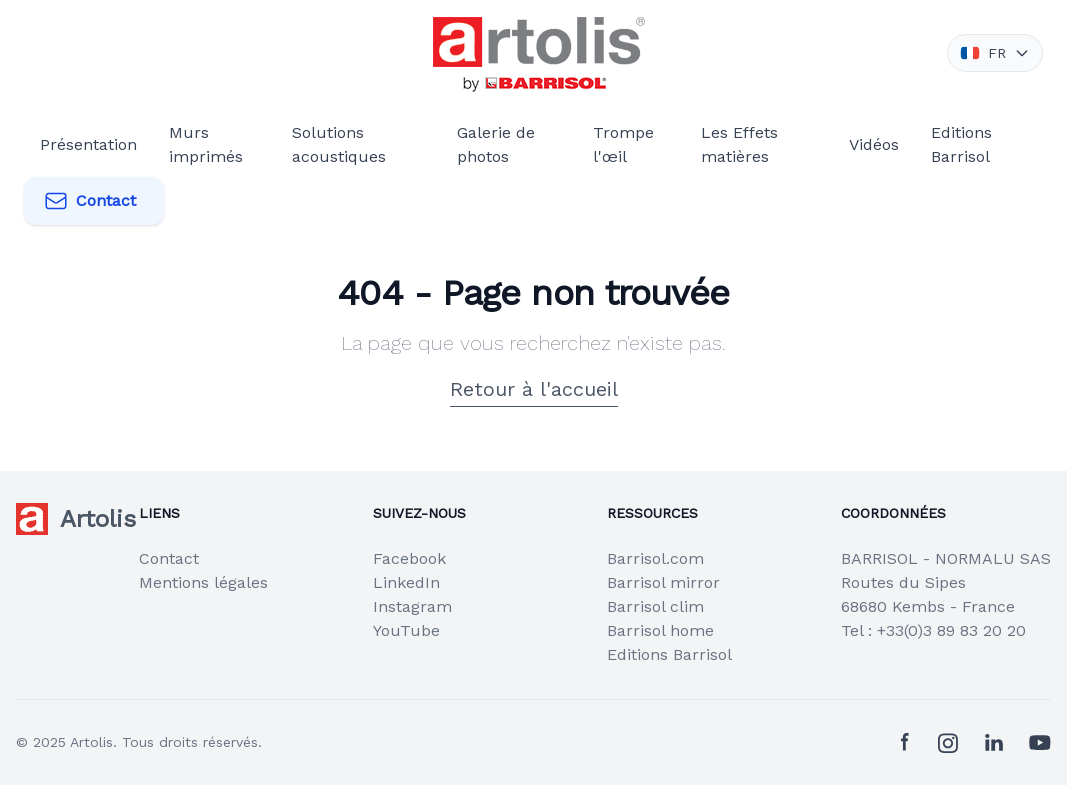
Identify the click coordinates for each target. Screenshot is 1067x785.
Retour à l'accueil (534, 389)
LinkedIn (406, 582)
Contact (90, 201)
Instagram (412, 606)
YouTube (406, 630)
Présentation (88, 144)
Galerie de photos (496, 144)
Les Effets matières (739, 144)
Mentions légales (203, 582)
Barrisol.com (655, 558)
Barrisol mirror (663, 582)
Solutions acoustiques (339, 144)
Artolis (91, 742)
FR (995, 53)
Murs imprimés (206, 144)
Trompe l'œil (623, 144)
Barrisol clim (655, 606)
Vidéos (874, 144)
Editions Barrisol (961, 144)
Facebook (409, 558)
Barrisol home (660, 630)
